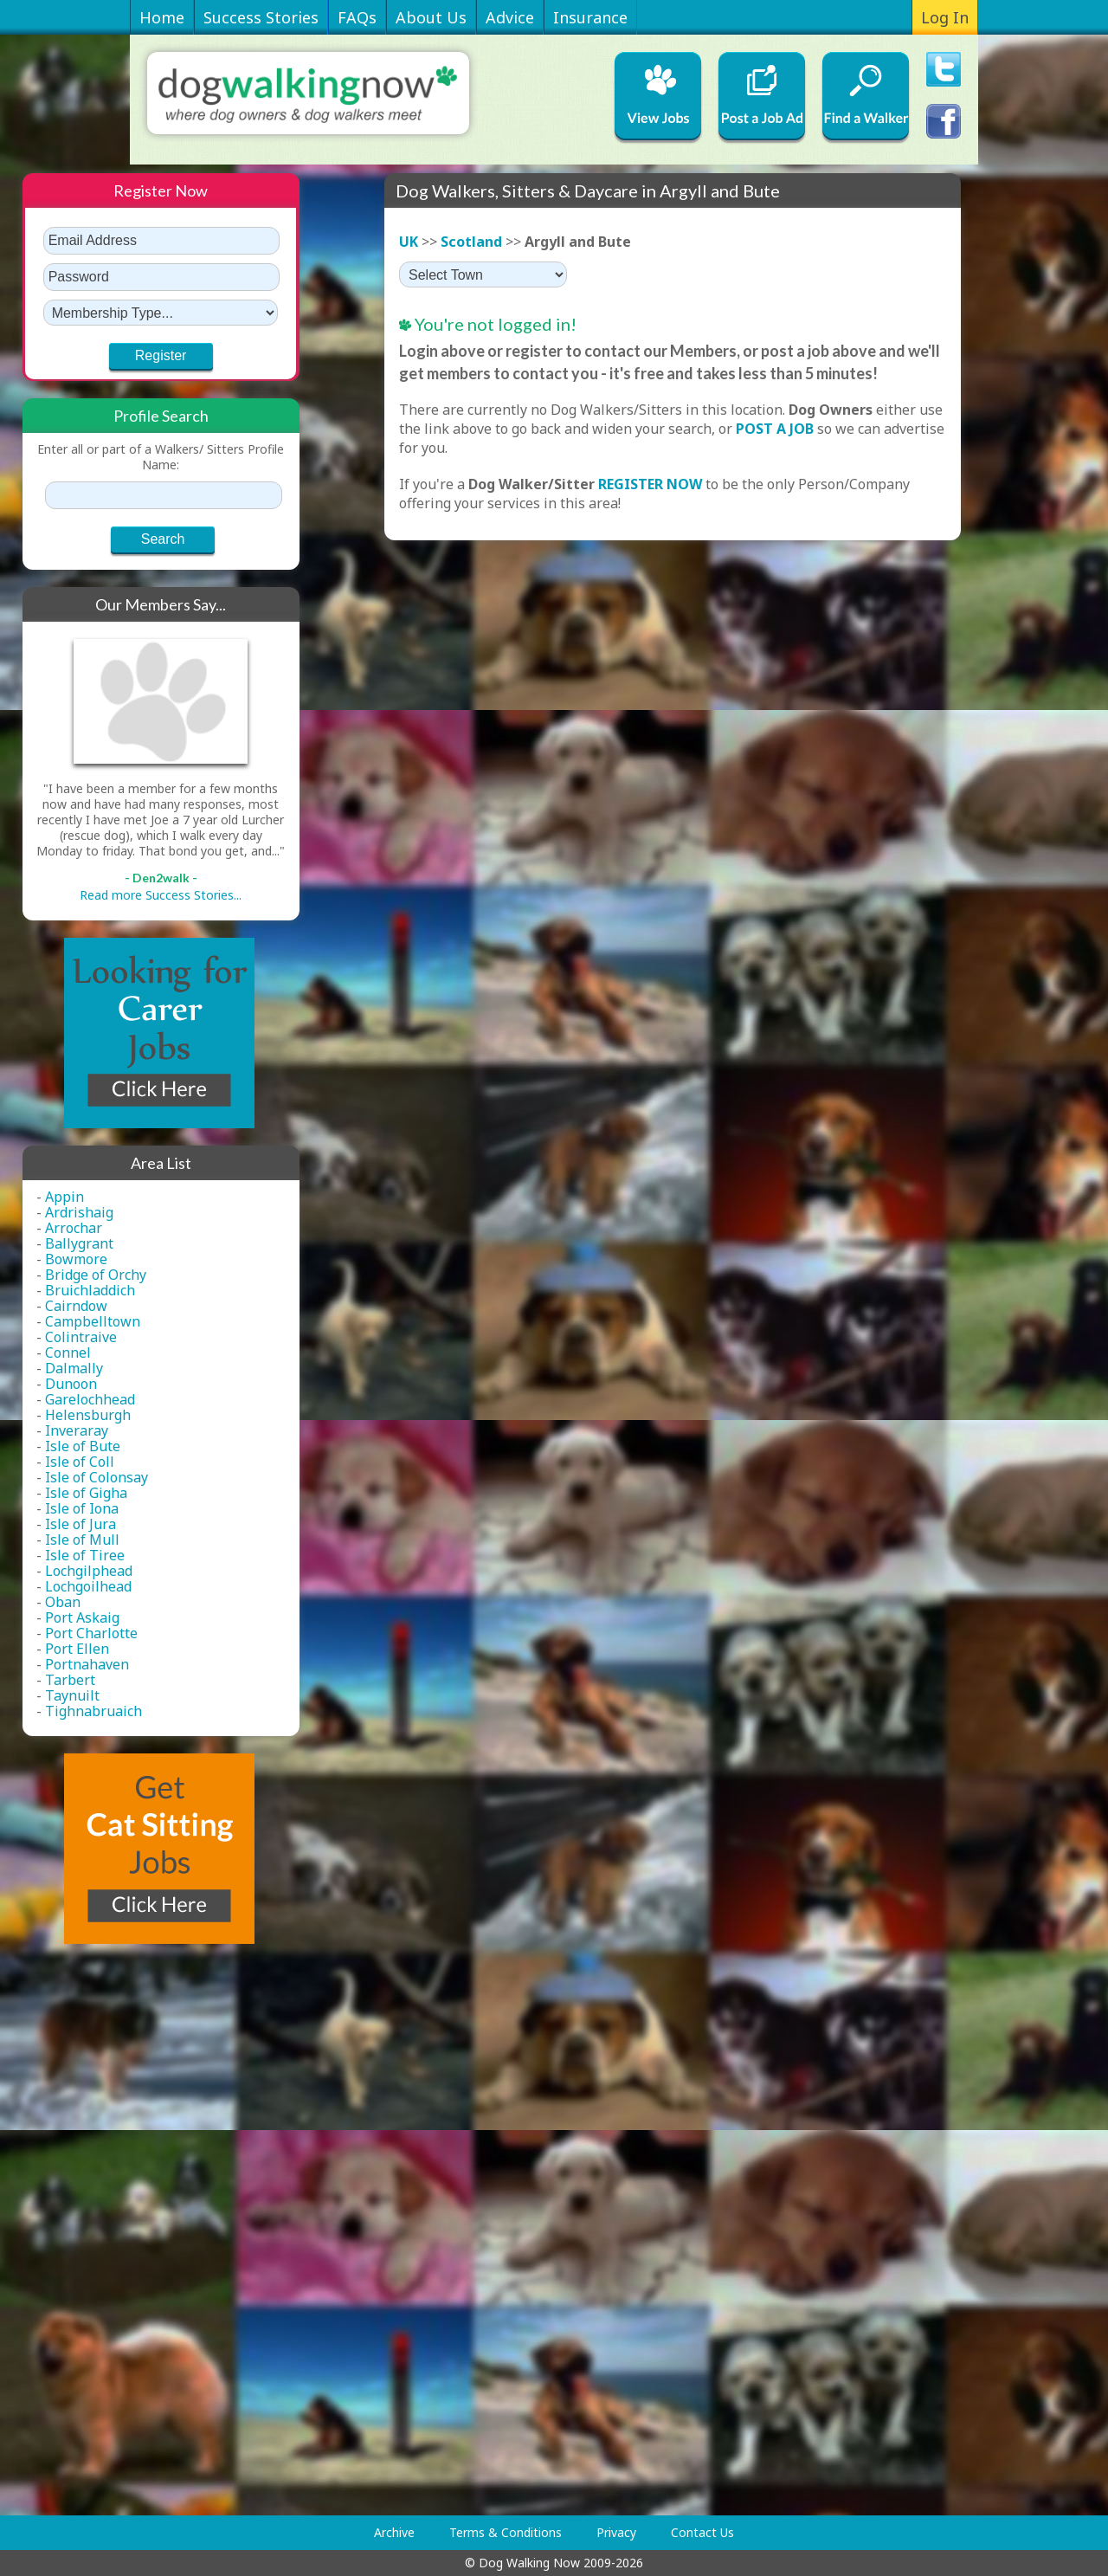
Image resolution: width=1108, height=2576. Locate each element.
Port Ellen (77, 1648)
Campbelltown (92, 1321)
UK (408, 241)
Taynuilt (72, 1695)
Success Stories (261, 17)
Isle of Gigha (86, 1492)
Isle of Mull (82, 1539)
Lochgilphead (88, 1570)
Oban (63, 1601)
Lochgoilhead (88, 1586)
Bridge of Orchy (95, 1274)
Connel (68, 1352)
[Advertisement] (92, 2229)
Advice (510, 17)
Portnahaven (87, 1664)
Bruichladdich (90, 1290)
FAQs (357, 17)
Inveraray (76, 1430)
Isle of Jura (80, 1523)
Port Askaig (82, 1617)
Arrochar (73, 1227)
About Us (431, 17)
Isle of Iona (82, 1508)
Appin (64, 1196)
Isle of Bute (82, 1446)
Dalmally (74, 1368)
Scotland (471, 241)
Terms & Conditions (505, 2532)
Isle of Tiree (85, 1555)
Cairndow (76, 1305)
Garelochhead (90, 1399)
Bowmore (76, 1259)
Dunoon (71, 1383)
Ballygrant (79, 1243)
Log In (945, 17)
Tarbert (70, 1679)
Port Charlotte (91, 1633)
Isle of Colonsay (96, 1477)
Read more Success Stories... (161, 895)
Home (161, 17)
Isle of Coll (79, 1461)
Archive (394, 2532)
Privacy (616, 2532)
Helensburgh (88, 1414)
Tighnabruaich (93, 1711)
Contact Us (702, 2532)
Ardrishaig (79, 1212)
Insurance (590, 17)
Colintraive (81, 1336)
